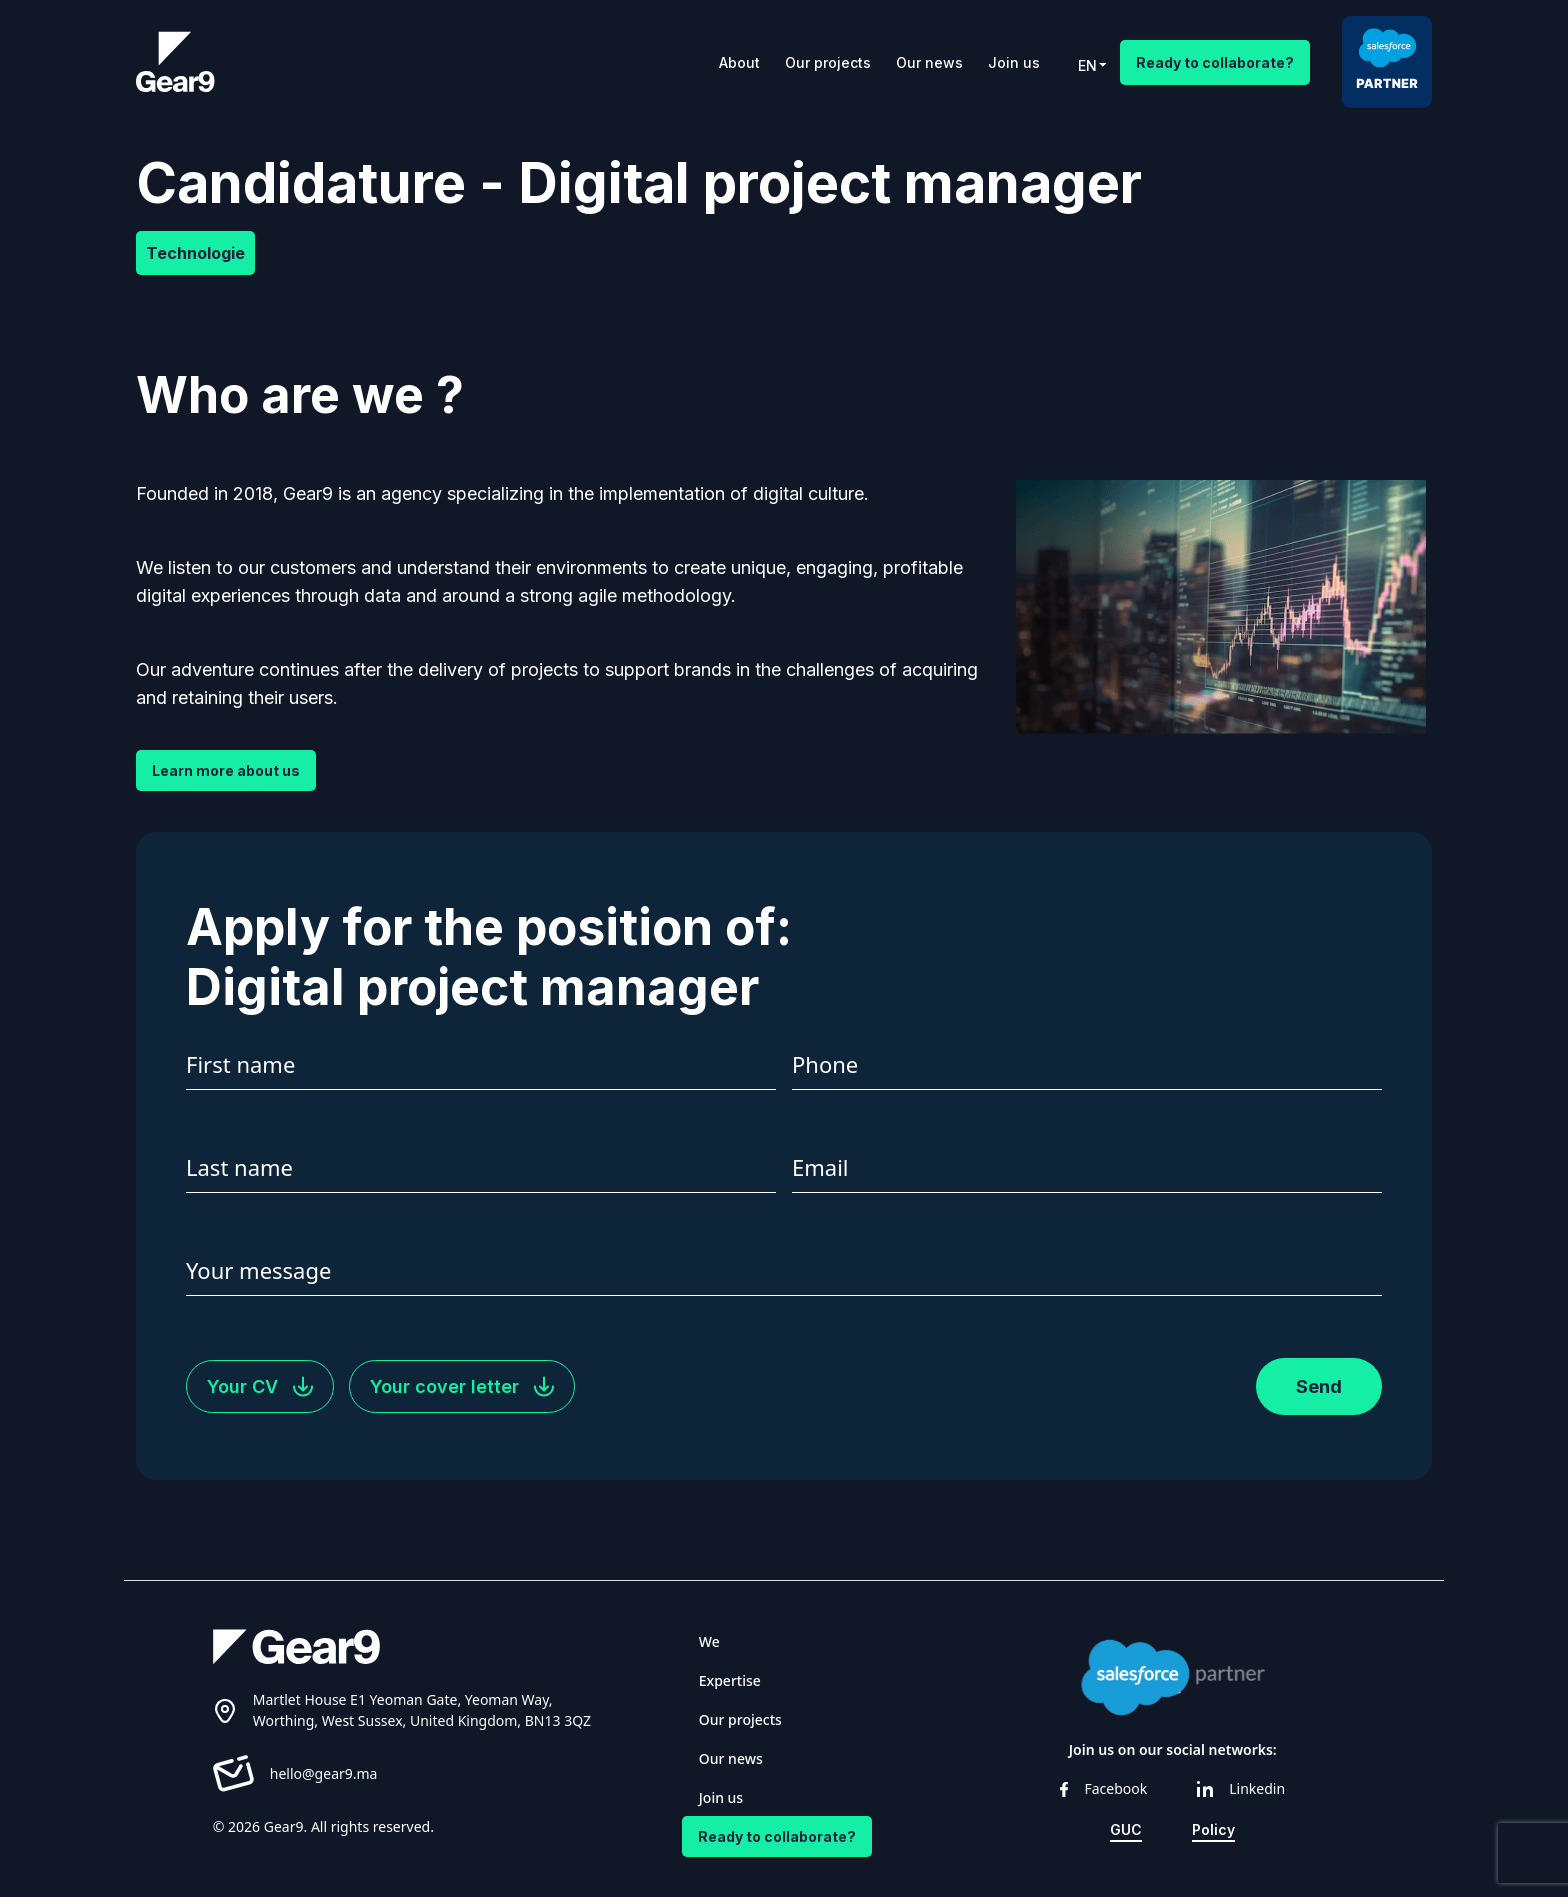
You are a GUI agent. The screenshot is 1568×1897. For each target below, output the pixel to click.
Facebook (1103, 1788)
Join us (1014, 62)
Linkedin (1241, 1788)
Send (1319, 1386)
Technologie (195, 253)
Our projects (828, 62)
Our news (929, 62)
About (739, 62)
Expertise (730, 1680)
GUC (1126, 1829)
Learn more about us (226, 770)
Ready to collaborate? (1215, 62)
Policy (1213, 1829)
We (709, 1641)
